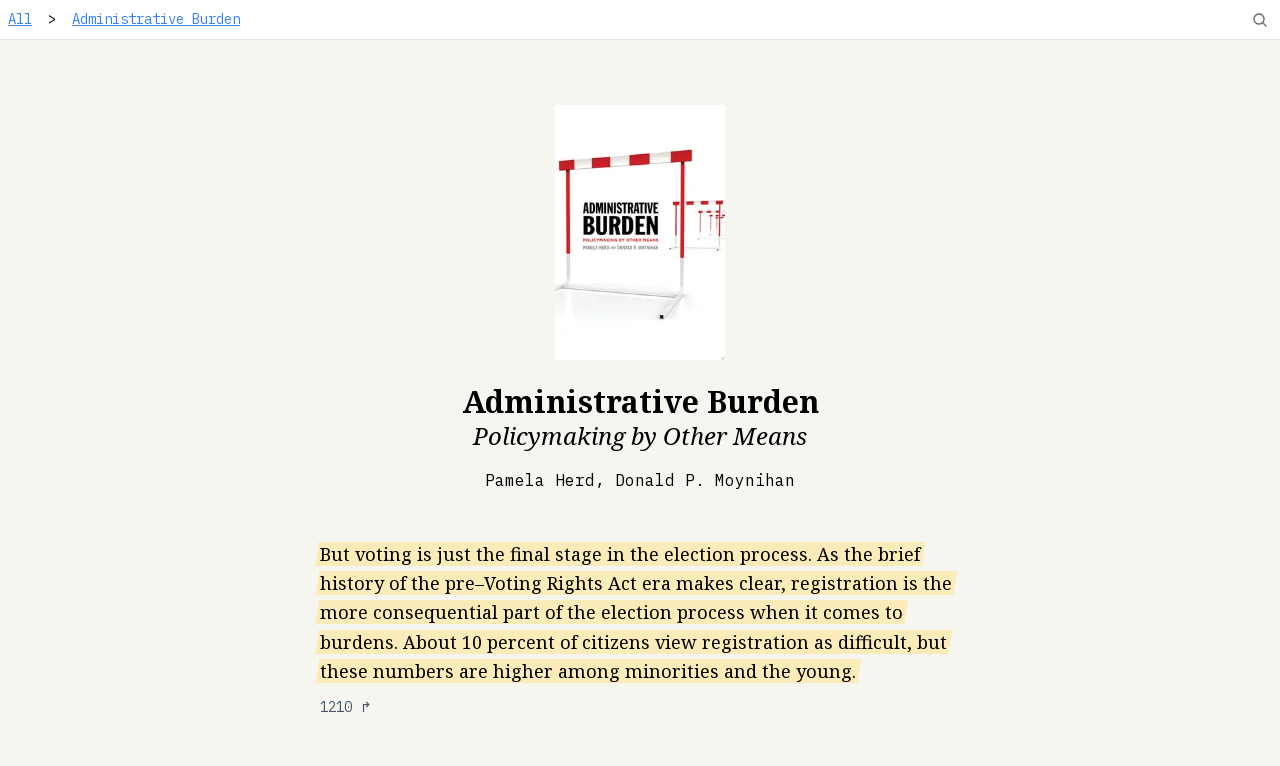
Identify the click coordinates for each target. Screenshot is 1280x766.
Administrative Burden (156, 19)
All (20, 19)
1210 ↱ (346, 707)
